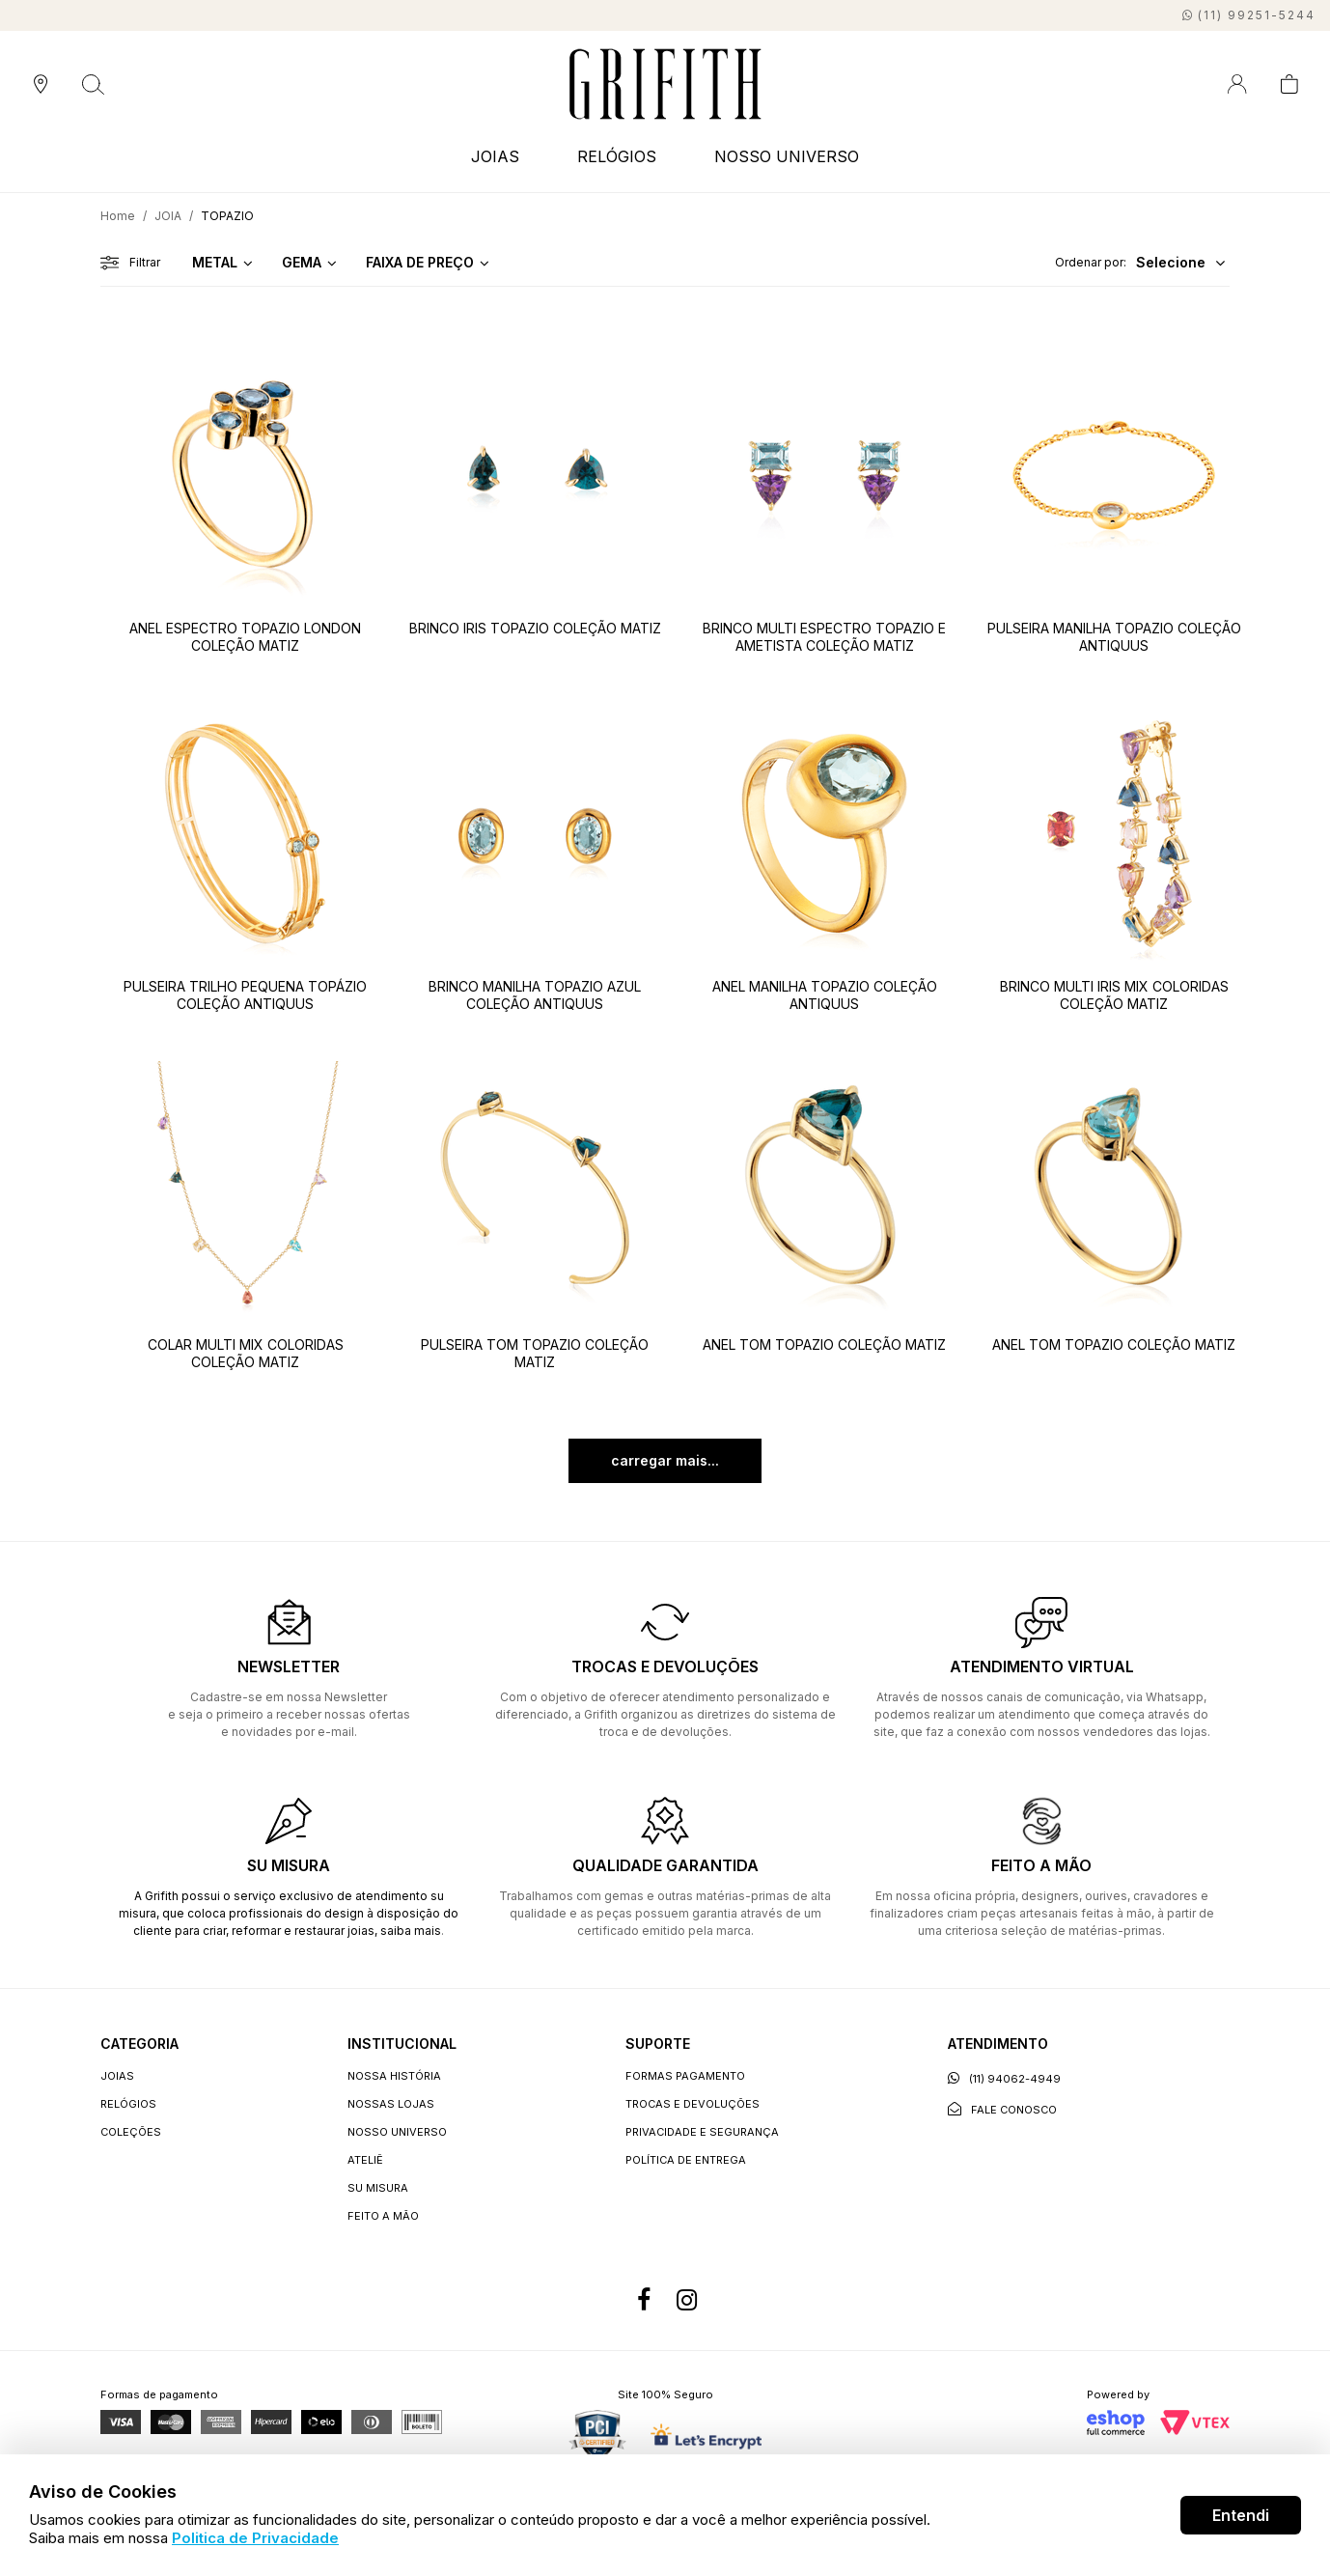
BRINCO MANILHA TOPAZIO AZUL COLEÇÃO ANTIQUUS (535, 995)
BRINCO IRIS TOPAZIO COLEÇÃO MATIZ (535, 628)
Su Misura (377, 2188)
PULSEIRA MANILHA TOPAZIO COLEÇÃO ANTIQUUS (1114, 637)
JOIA (167, 216)
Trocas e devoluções (692, 2104)
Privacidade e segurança (702, 2132)
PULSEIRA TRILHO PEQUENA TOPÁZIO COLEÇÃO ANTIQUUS (245, 995)
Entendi (1240, 2515)
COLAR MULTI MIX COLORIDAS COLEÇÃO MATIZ (246, 1353)
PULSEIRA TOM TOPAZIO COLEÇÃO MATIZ (535, 1353)
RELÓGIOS (616, 156)
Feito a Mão (383, 2216)
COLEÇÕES (130, 2132)
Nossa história (394, 2076)
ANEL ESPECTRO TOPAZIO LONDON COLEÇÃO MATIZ (245, 637)
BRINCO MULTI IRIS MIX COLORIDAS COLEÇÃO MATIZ (1114, 995)
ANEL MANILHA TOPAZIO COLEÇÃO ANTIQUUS (824, 995)
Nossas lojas (390, 2104)
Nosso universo (397, 2132)
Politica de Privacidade (255, 2538)
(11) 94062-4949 (1004, 2078)
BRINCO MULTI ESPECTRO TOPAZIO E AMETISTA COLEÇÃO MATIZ (824, 637)
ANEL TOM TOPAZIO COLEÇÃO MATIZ (824, 1344)
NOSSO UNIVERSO (786, 156)
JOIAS (495, 156)
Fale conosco (1002, 2109)
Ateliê (365, 2160)
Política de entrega (685, 2160)
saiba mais (410, 1930)
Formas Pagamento (685, 2076)
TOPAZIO (227, 216)
